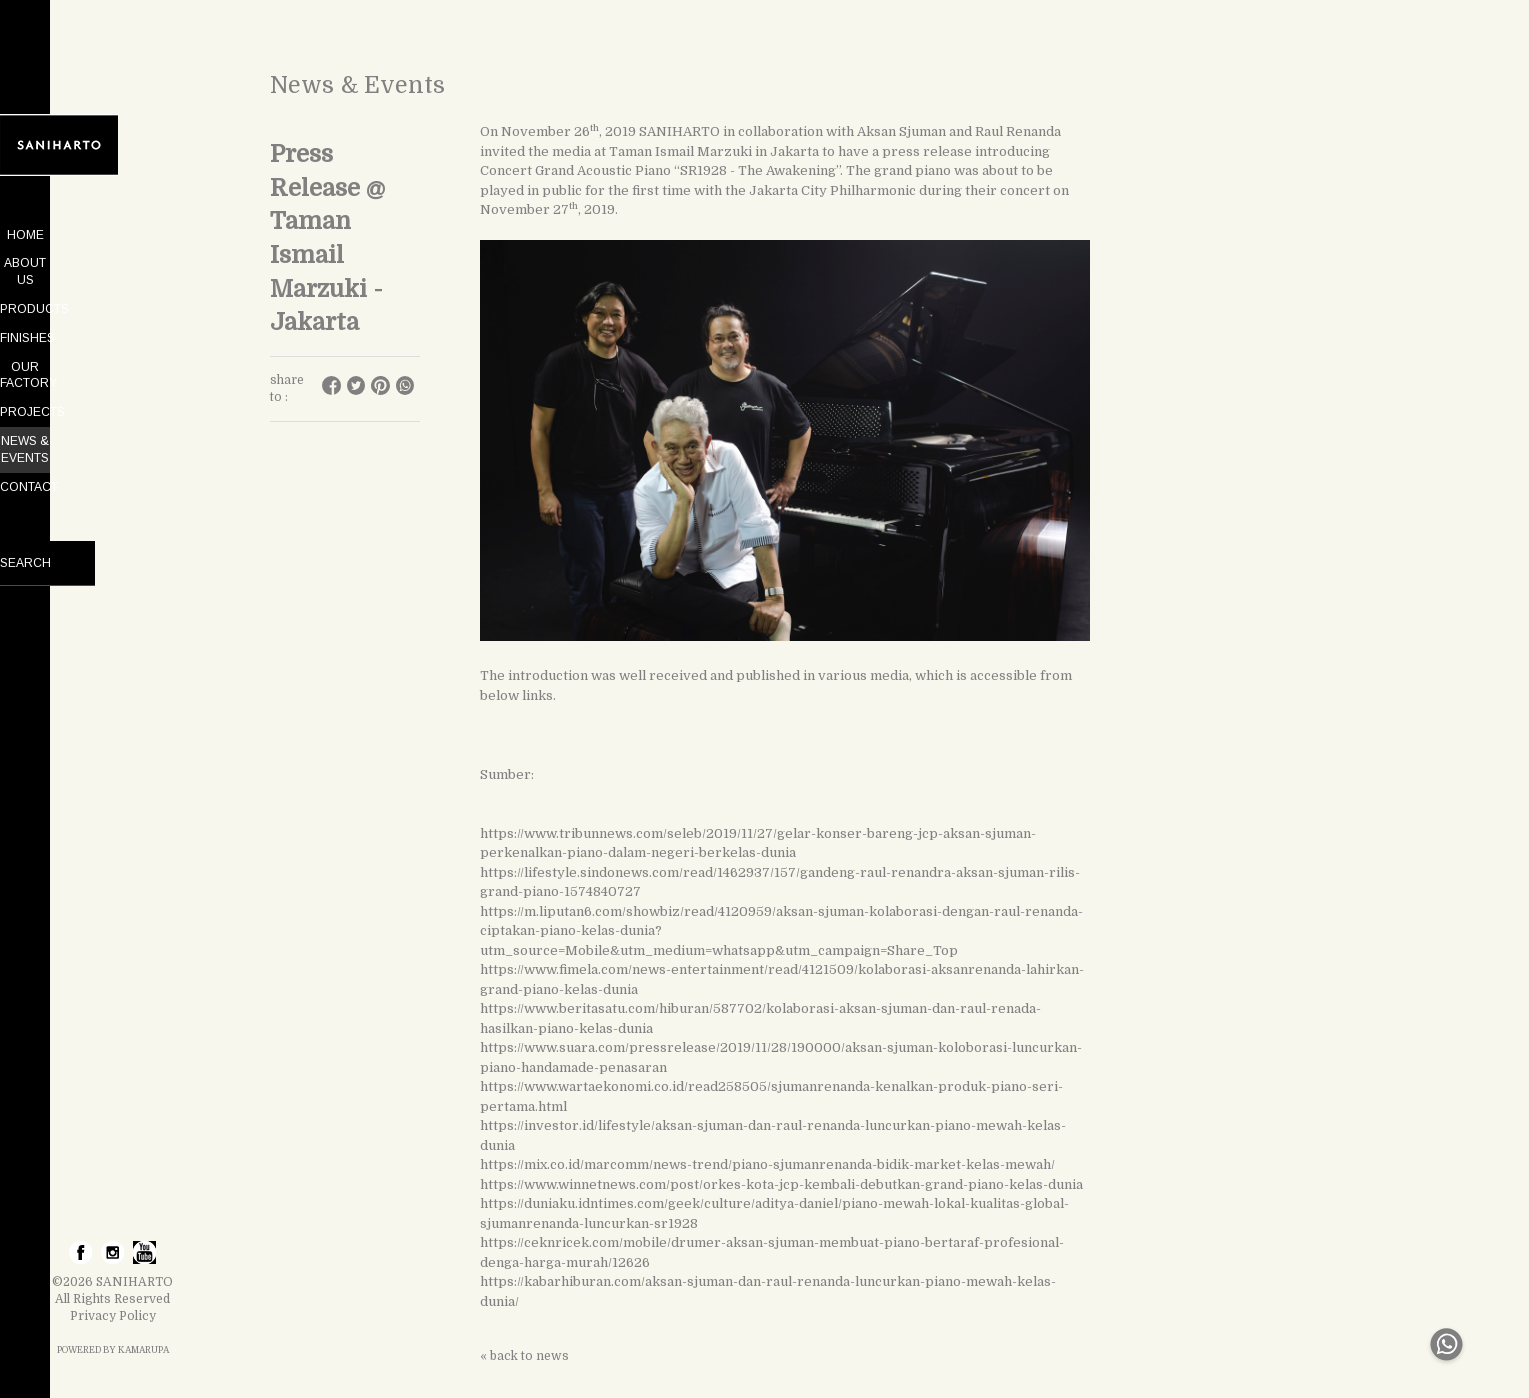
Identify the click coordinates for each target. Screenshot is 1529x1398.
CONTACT (113, 436)
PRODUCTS (112, 292)
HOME (112, 235)
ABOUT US (113, 263)
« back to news (524, 1356)
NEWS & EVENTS (112, 407)
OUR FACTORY (113, 350)
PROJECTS (112, 379)
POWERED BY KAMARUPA (113, 1350)
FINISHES (112, 321)
